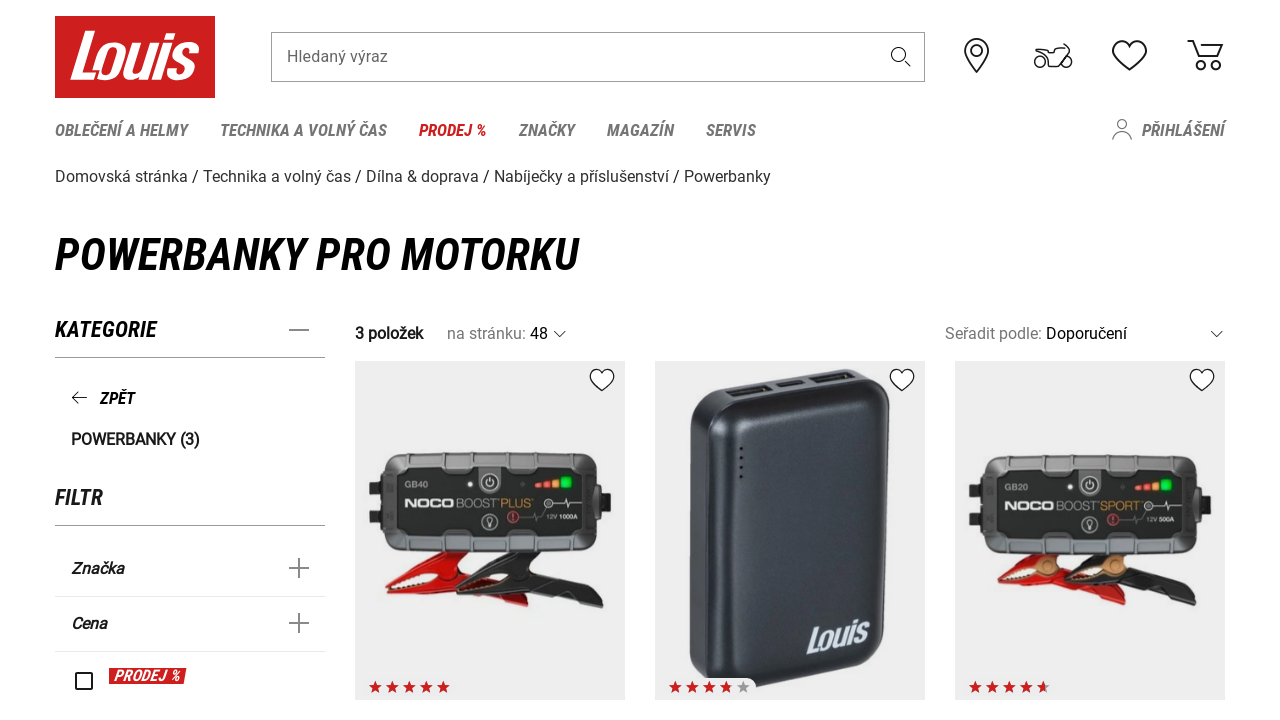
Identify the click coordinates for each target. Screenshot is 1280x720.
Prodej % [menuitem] (453, 130)
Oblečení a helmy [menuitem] (121, 130)
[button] (901, 56)
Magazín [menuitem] (640, 130)
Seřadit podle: (993, 333)
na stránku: (486, 333)
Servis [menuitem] (731, 130)
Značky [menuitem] (547, 130)
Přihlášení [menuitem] (1183, 130)
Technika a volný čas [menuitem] (303, 130)
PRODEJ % (147, 675)
